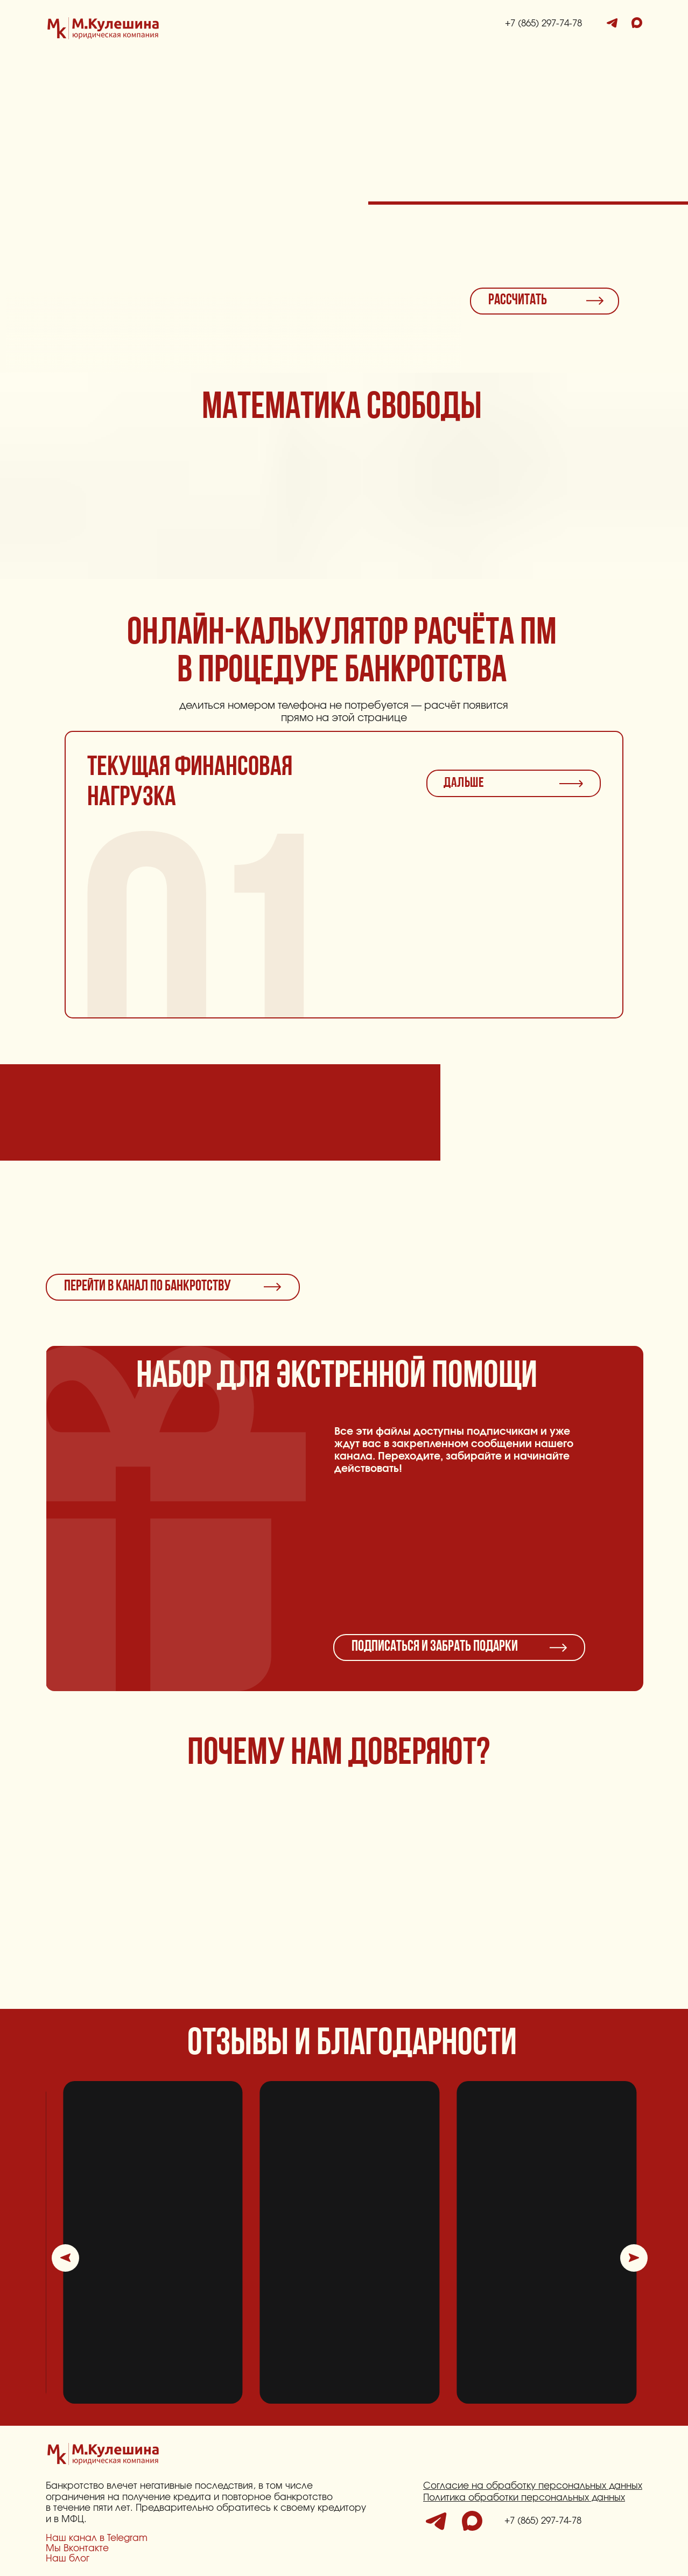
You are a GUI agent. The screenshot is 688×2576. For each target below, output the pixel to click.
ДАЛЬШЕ (463, 783)
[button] (65, 2258)
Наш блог (67, 2558)
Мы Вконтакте (77, 2548)
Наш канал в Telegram (97, 2538)
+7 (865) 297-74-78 (543, 23)
